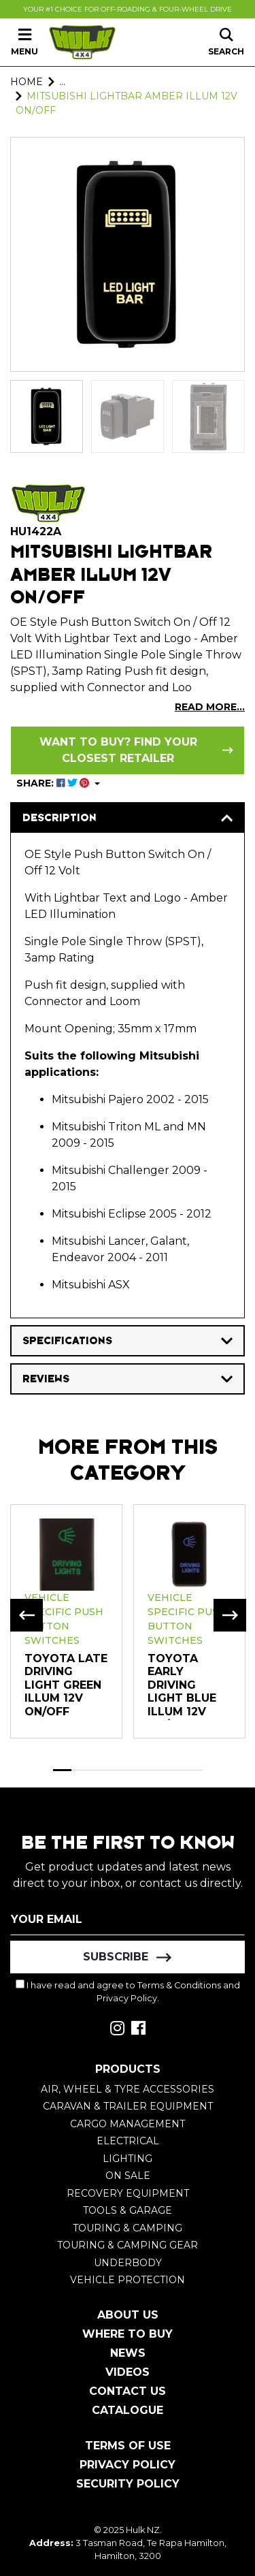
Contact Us (127, 2391)
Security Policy (128, 2483)
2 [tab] (80, 1770)
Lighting (127, 2158)
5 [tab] (137, 1770)
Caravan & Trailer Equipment (128, 2106)
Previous (26, 1615)
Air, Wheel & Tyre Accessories (127, 2089)
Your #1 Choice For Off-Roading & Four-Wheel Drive (127, 9)
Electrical (128, 2141)
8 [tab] (193, 1770)
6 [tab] (155, 1770)
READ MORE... (210, 707)
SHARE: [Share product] (54, 783)
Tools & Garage (127, 2210)
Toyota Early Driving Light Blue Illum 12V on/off (182, 1692)
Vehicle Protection (127, 2280)
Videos (127, 2372)
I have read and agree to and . (128, 1991)
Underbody (128, 2263)
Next (230, 1615)
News (128, 2353)
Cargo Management (127, 2124)
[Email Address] (127, 1919)
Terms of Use (128, 2445)
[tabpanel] (66, 1620)
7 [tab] (174, 1770)
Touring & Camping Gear (127, 2245)
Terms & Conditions (179, 1985)
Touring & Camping (127, 2228)
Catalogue (127, 2410)
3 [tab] (99, 1770)
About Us (127, 2314)
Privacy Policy (127, 1998)
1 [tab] (62, 1770)
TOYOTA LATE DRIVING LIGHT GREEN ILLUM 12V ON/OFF (65, 1685)
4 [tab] (118, 1770)
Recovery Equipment (128, 2193)
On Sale (127, 2175)
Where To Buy (127, 2333)
